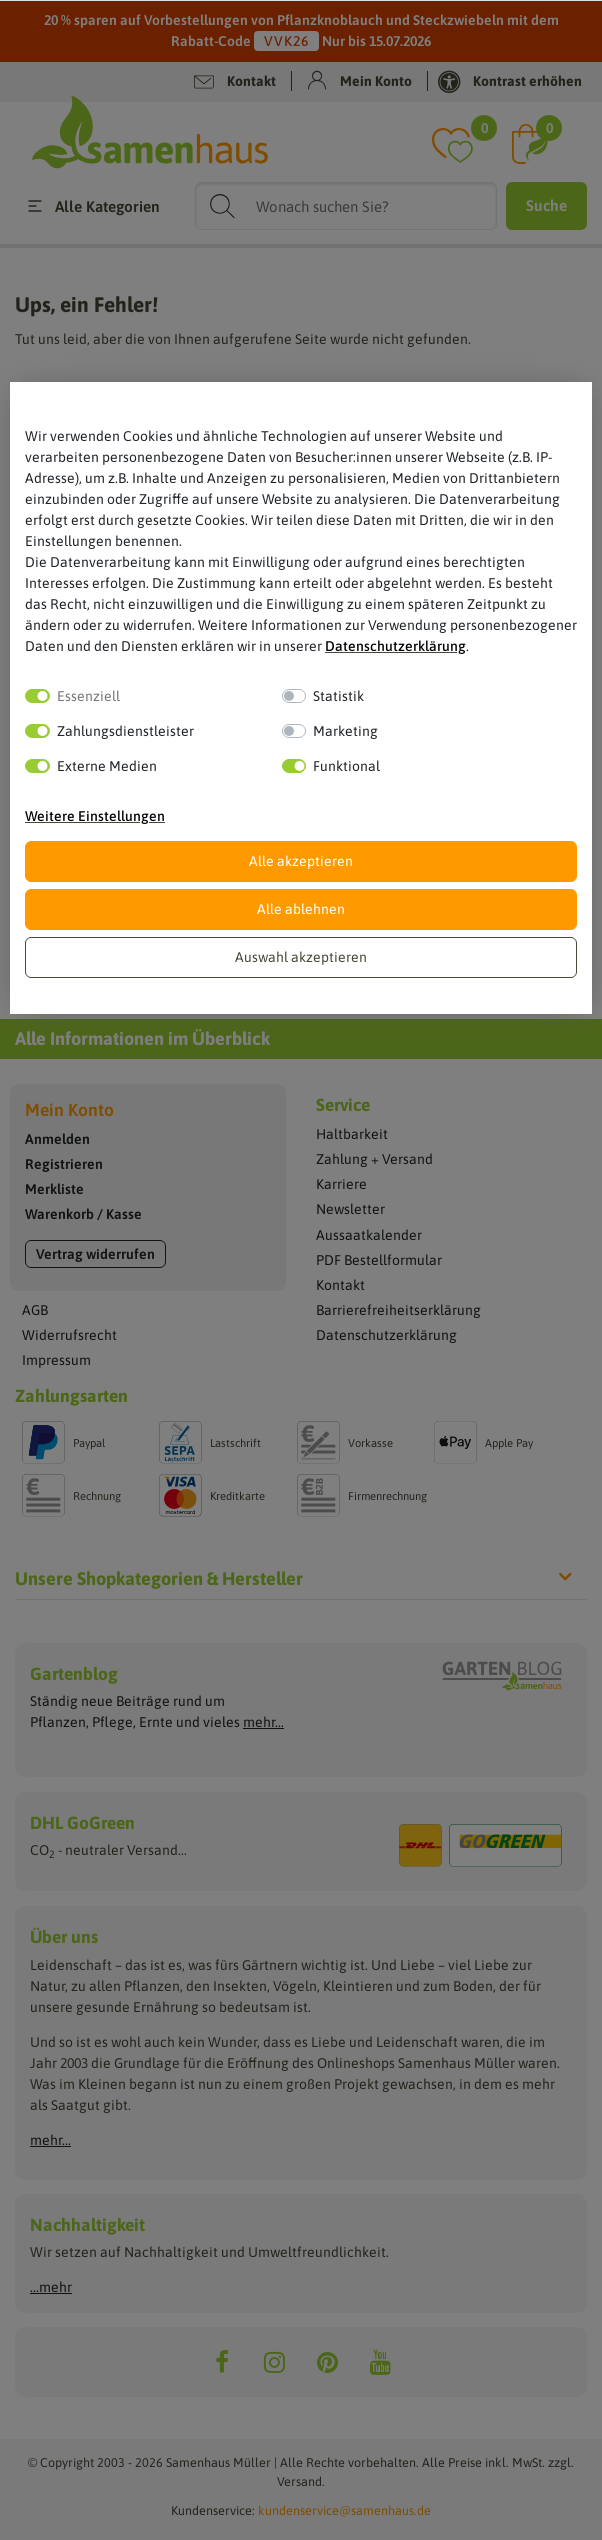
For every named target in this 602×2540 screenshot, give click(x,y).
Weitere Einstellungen (95, 816)
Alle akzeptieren (301, 861)
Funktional (346, 766)
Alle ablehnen (301, 909)
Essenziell (88, 696)
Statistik (338, 696)
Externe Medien (107, 766)
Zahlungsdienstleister (125, 731)
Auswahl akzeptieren (301, 957)
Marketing (345, 731)
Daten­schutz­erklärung (395, 646)
